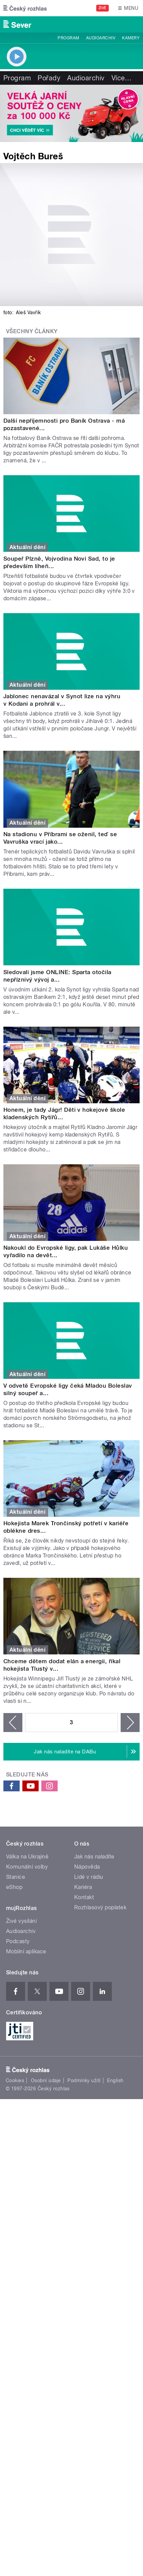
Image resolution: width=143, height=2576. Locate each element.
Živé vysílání (21, 1921)
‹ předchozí (12, 1722)
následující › (130, 1722)
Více (121, 78)
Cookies (15, 2080)
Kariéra (83, 1887)
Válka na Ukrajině (27, 1856)
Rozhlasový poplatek (100, 1907)
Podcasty (18, 1941)
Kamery (131, 38)
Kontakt (84, 1897)
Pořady (49, 78)
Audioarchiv (100, 38)
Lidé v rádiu (88, 1877)
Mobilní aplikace (26, 1951)
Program (68, 38)
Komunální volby (27, 1867)
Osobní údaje (46, 2080)
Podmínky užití (84, 2080)
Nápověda (87, 1867)
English (115, 2080)
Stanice (15, 1877)
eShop (14, 1887)
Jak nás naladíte (94, 1856)
